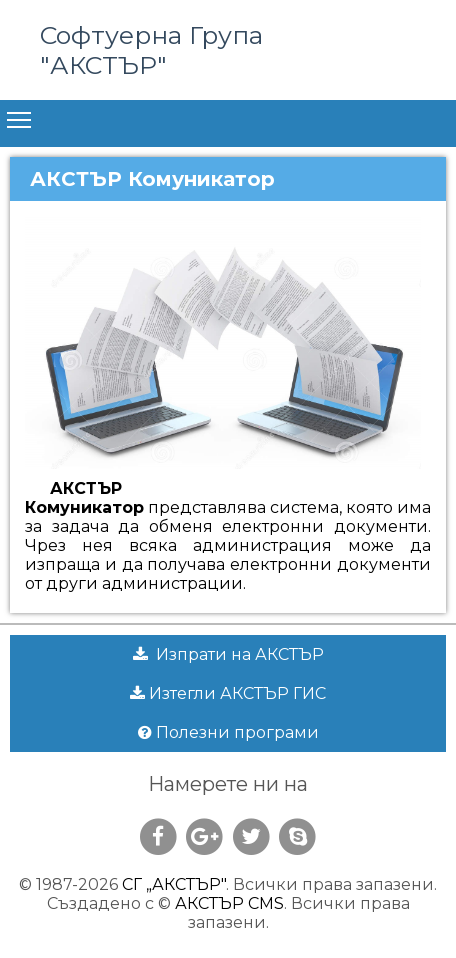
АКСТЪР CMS (229, 903)
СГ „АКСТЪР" (174, 884)
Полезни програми (228, 732)
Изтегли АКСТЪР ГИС (228, 693)
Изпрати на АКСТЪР (228, 654)
